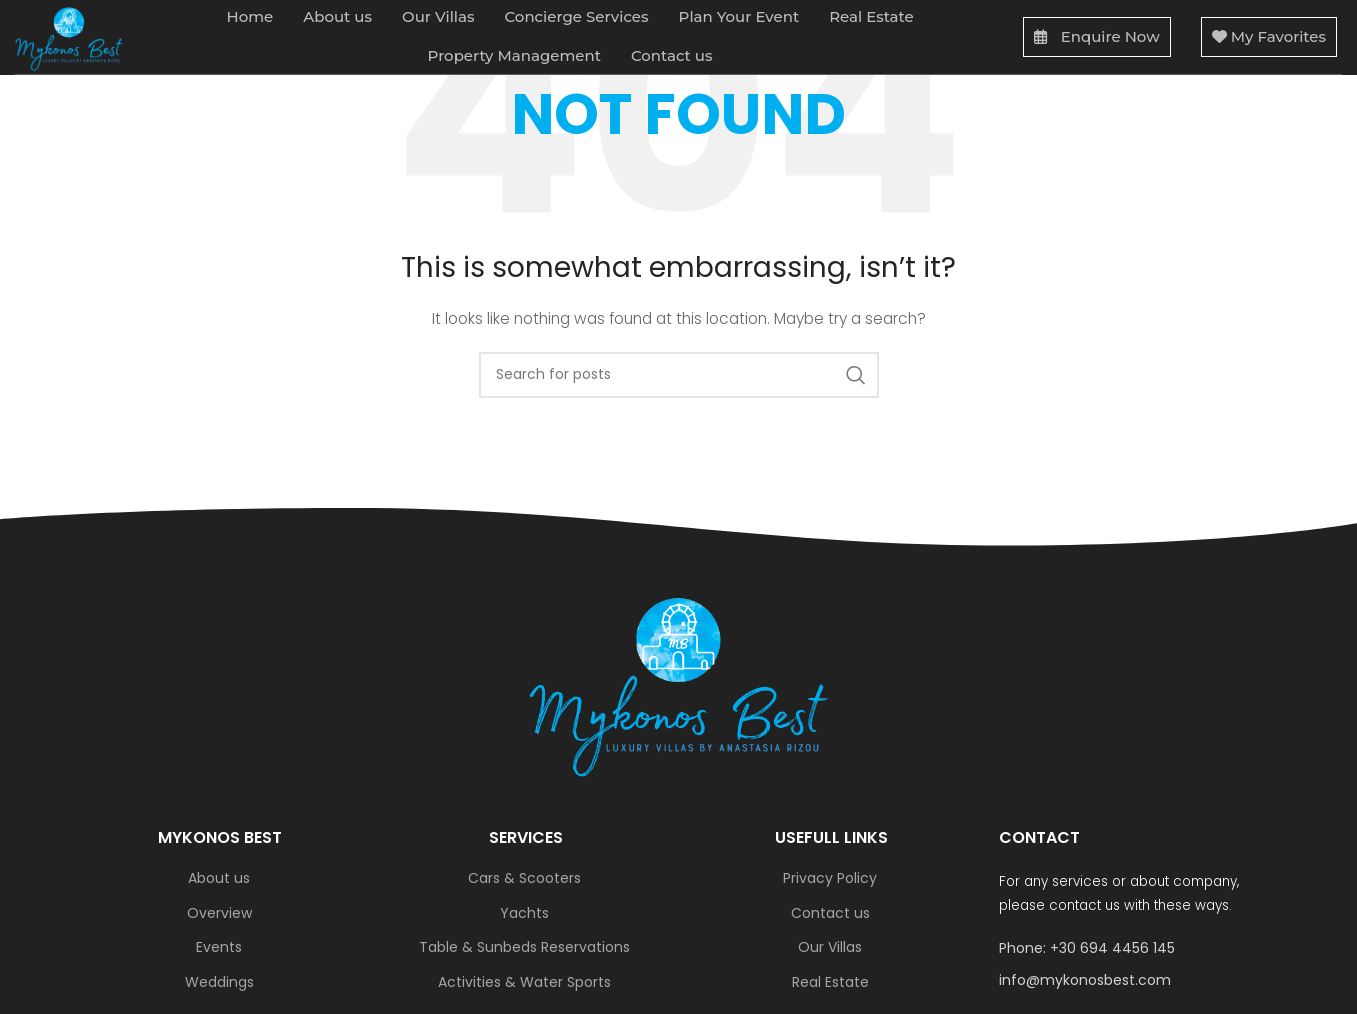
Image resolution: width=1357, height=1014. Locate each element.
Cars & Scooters (524, 878)
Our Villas (830, 947)
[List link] (1137, 948)
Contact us (830, 913)
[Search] (679, 375)
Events (219, 947)
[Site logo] (73, 40)
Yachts (524, 913)
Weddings (219, 982)
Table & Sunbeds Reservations (524, 947)
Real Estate (830, 982)
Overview (219, 913)
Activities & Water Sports (524, 982)
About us (219, 878)
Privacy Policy (830, 878)
